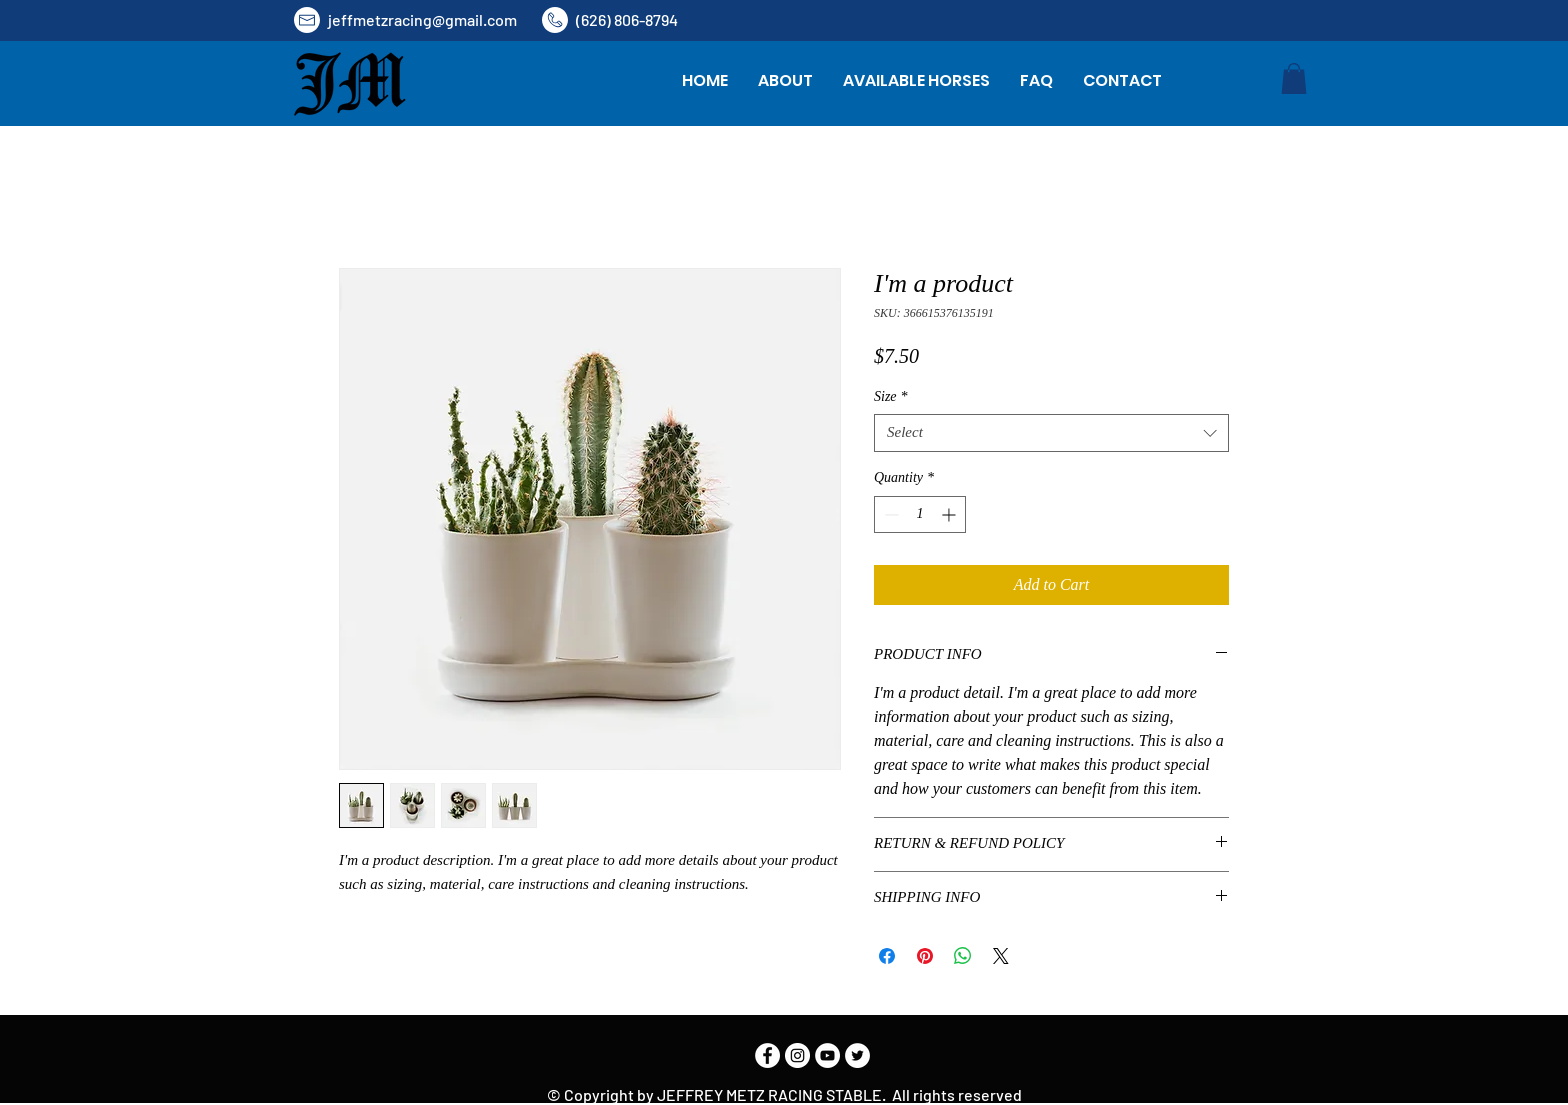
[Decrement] (889, 514)
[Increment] (950, 514)
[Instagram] (797, 1055)
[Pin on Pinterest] (925, 956)
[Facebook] (767, 1055)
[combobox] (1051, 433)
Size (891, 396)
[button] (1294, 78)
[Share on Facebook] (887, 956)
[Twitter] (857, 1055)
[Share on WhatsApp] (963, 956)
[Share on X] (1001, 956)
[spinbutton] (920, 514)
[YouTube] (827, 1055)
